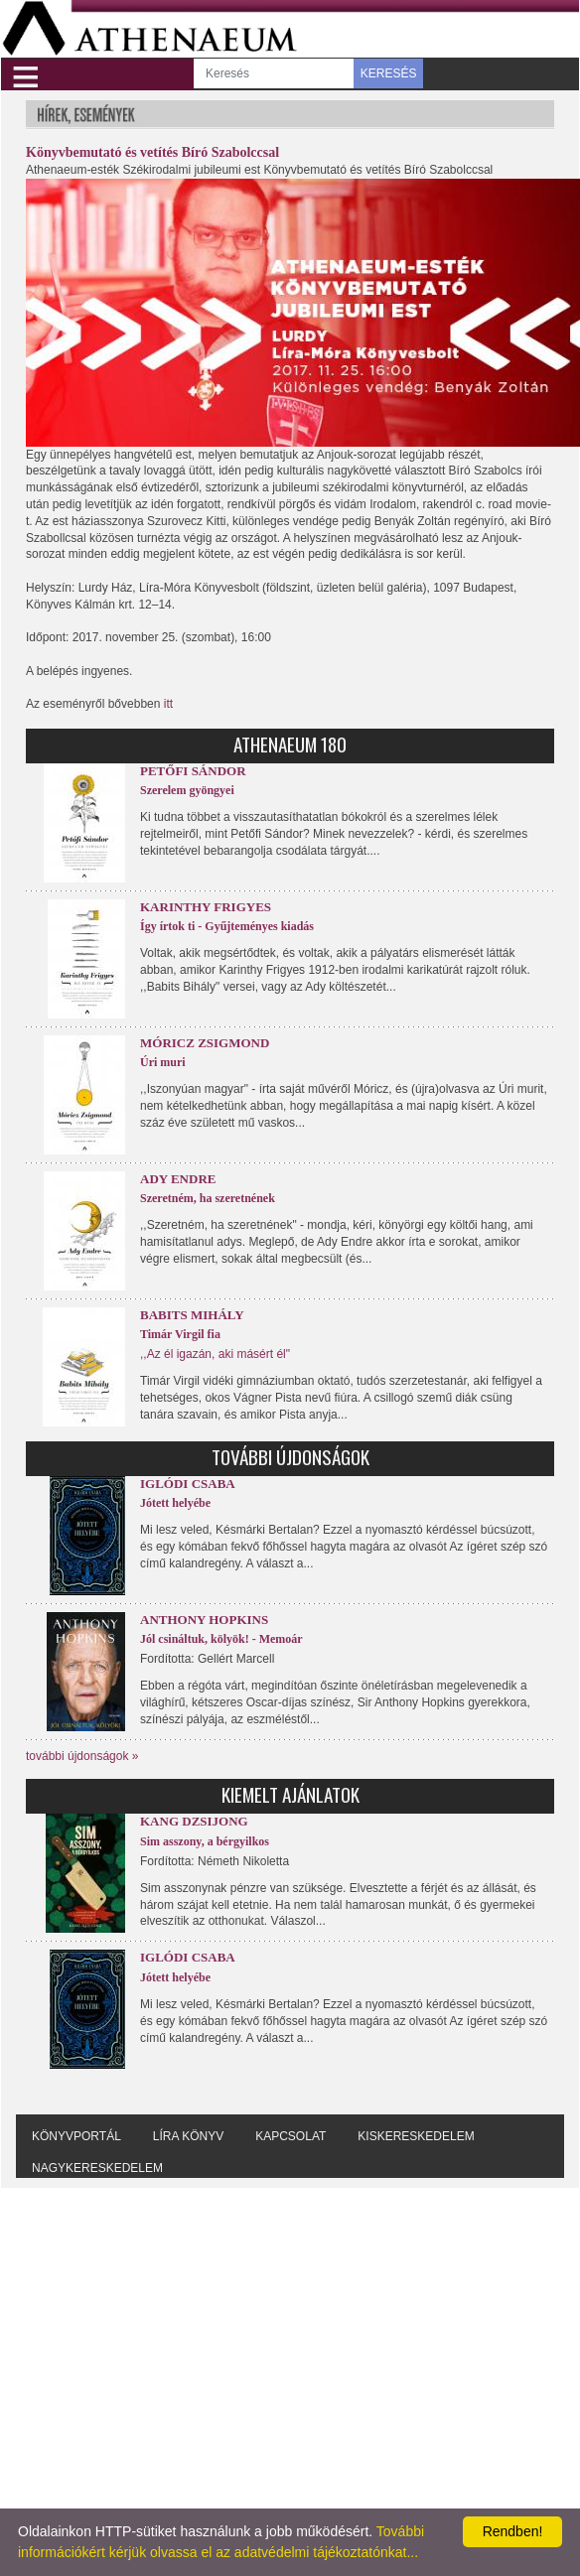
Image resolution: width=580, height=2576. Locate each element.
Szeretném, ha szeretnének (207, 1198)
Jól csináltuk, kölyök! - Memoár (221, 1639)
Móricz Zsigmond (204, 1042)
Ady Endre (178, 1178)
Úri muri (163, 1062)
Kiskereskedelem (416, 2136)
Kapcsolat (290, 2136)
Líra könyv (188, 2136)
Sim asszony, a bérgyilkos (204, 1841)
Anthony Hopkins (204, 1619)
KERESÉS (389, 73)
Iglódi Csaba (187, 1483)
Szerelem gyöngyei (187, 790)
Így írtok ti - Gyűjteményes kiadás (227, 926)
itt (168, 704)
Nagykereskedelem (97, 2168)
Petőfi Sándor (193, 770)
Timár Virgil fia (180, 1334)
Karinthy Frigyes (205, 906)
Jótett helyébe (175, 1503)
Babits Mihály (192, 1314)
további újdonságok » (82, 1756)
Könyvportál (76, 2136)
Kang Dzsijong (194, 1821)
